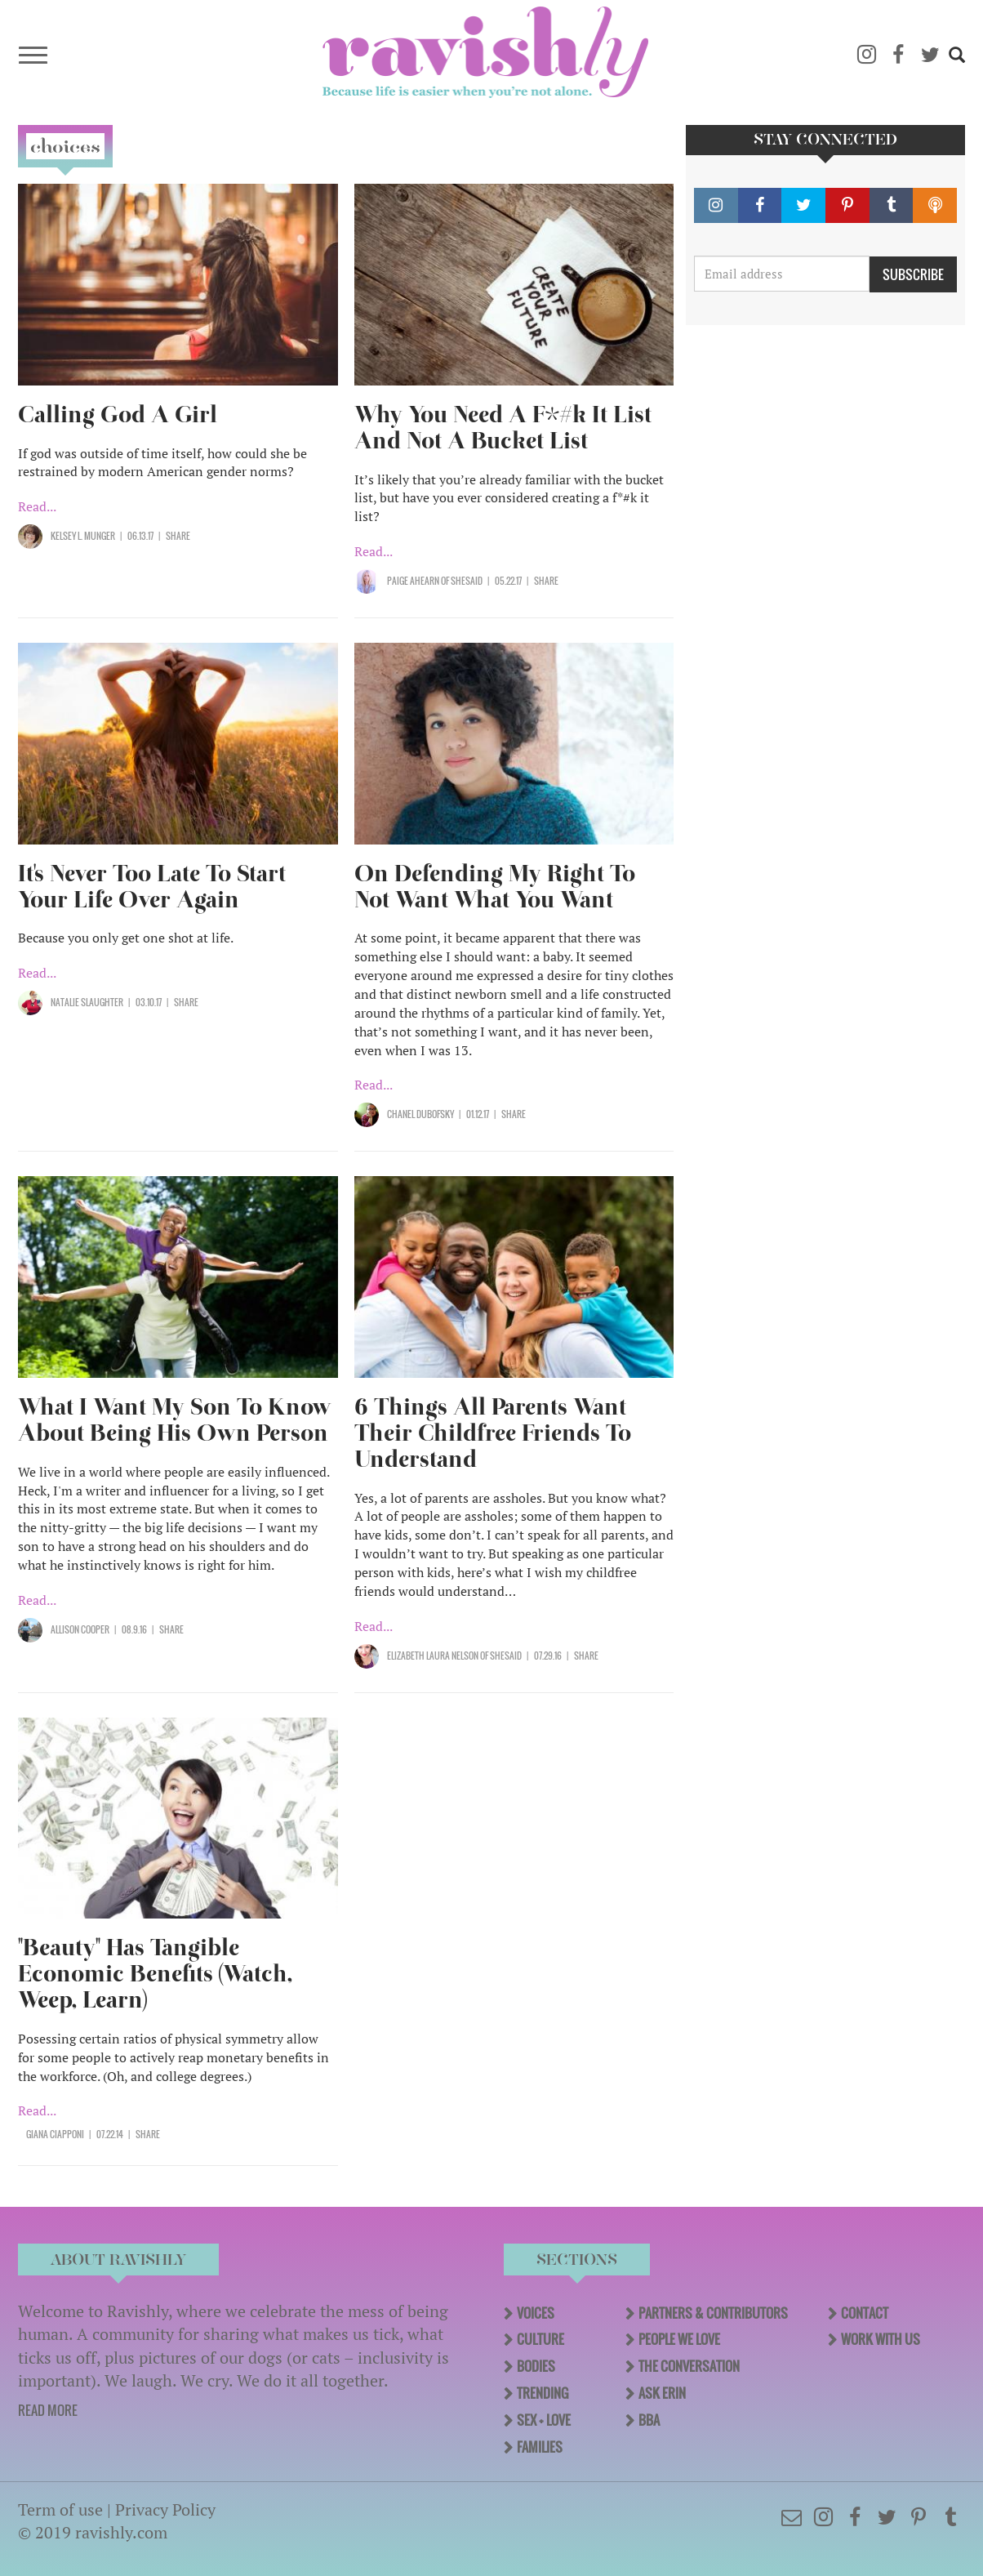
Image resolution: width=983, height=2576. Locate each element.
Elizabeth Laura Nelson (432, 1655)
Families (540, 2447)
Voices (535, 2313)
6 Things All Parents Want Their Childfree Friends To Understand (492, 1433)
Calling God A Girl (117, 414)
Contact (864, 2313)
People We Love (679, 2339)
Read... (37, 506)
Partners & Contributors (713, 2313)
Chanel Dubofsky (420, 1114)
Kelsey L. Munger (83, 535)
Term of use (60, 2509)
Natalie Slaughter (87, 1002)
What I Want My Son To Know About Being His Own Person (174, 1420)
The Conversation (689, 2366)
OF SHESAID (462, 580)
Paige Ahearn (414, 580)
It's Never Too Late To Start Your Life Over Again (152, 886)
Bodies (536, 2366)
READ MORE (48, 2410)
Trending (542, 2393)
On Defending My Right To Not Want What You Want (494, 886)
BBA (649, 2420)
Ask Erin (662, 2393)
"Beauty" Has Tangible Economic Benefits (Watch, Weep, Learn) (155, 1973)
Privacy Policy (165, 2509)
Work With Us (880, 2339)
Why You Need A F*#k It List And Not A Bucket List (503, 427)
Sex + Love (544, 2420)
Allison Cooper (80, 1629)
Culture (540, 2339)
